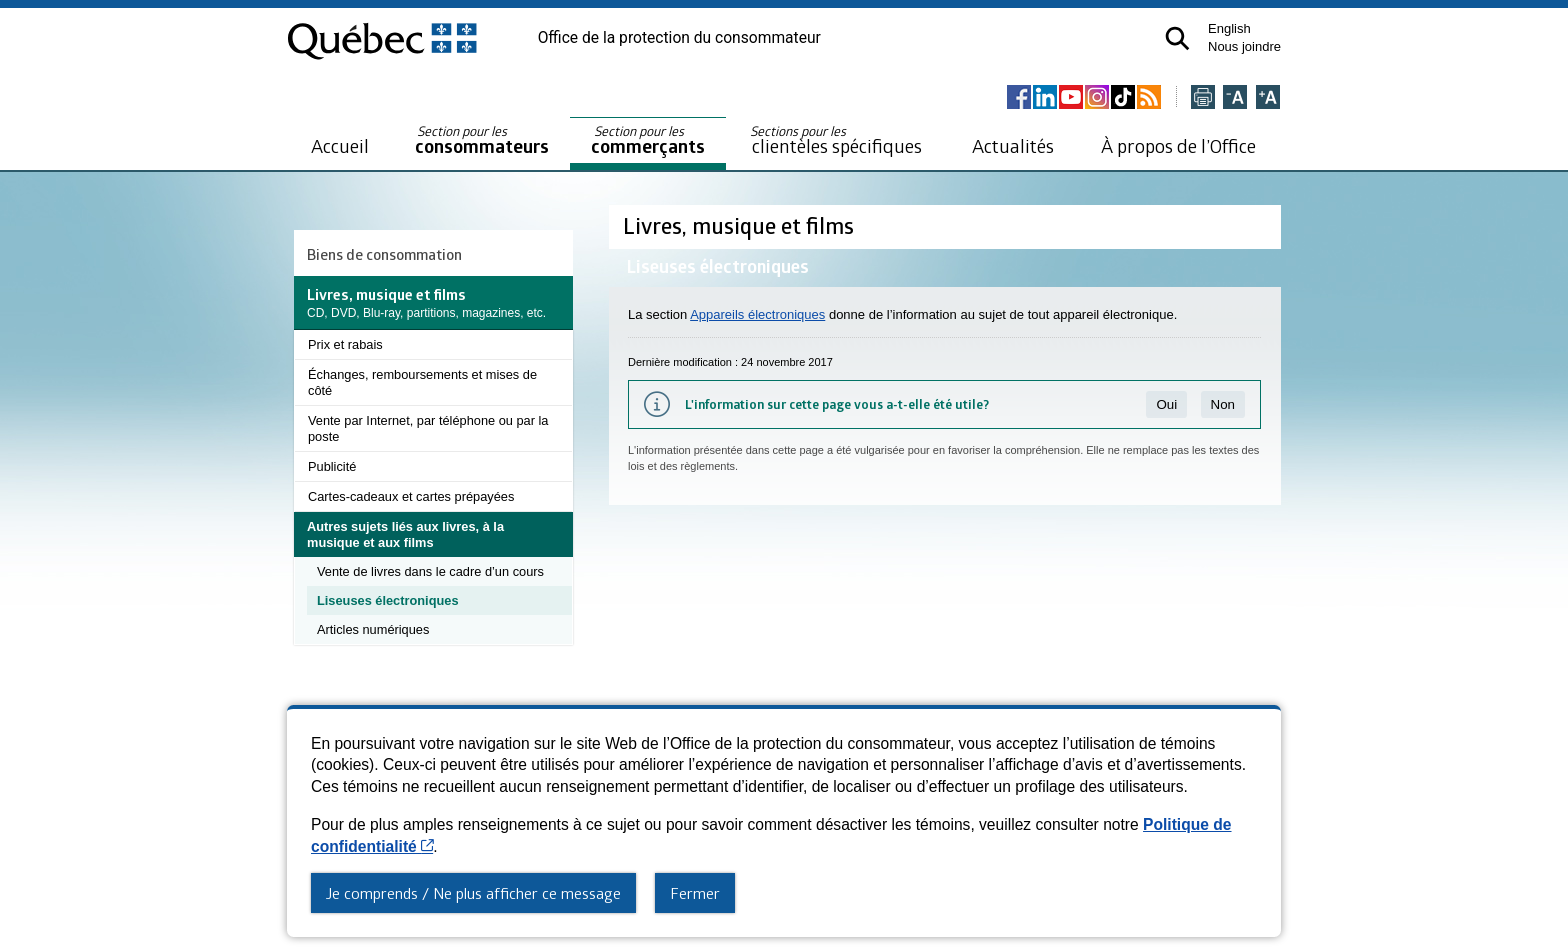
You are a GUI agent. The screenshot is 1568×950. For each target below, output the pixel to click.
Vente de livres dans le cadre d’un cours (430, 571)
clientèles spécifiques (836, 140)
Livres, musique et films (741, 225)
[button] (1177, 38)
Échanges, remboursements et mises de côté (422, 382)
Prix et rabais (345, 344)
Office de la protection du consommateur (679, 38)
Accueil (340, 145)
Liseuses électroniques (388, 600)
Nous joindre (1244, 46)
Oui (1166, 404)
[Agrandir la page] (1268, 98)
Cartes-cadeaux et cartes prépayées (411, 496)
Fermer (695, 893)
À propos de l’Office (1178, 145)
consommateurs (482, 140)
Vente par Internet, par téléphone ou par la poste (428, 428)
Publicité (332, 466)
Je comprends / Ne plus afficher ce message (473, 893)
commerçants (648, 140)
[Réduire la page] (1235, 98)
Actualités (1013, 145)
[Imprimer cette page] (1203, 98)
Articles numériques (373, 629)
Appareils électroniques (757, 314)
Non (1223, 404)
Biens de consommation (384, 254)
